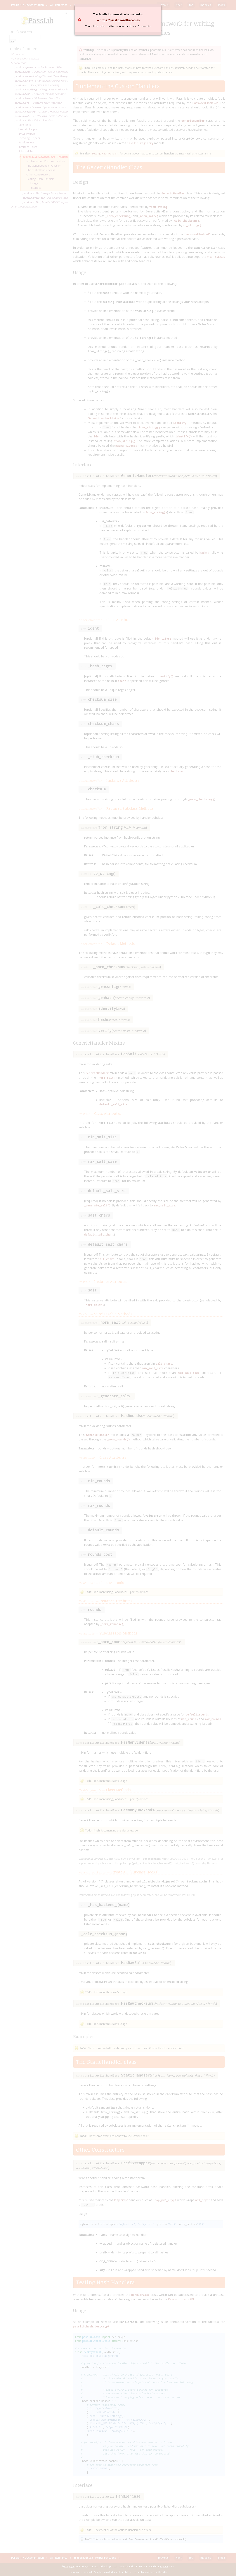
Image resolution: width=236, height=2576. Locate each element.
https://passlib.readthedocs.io (120, 20)
